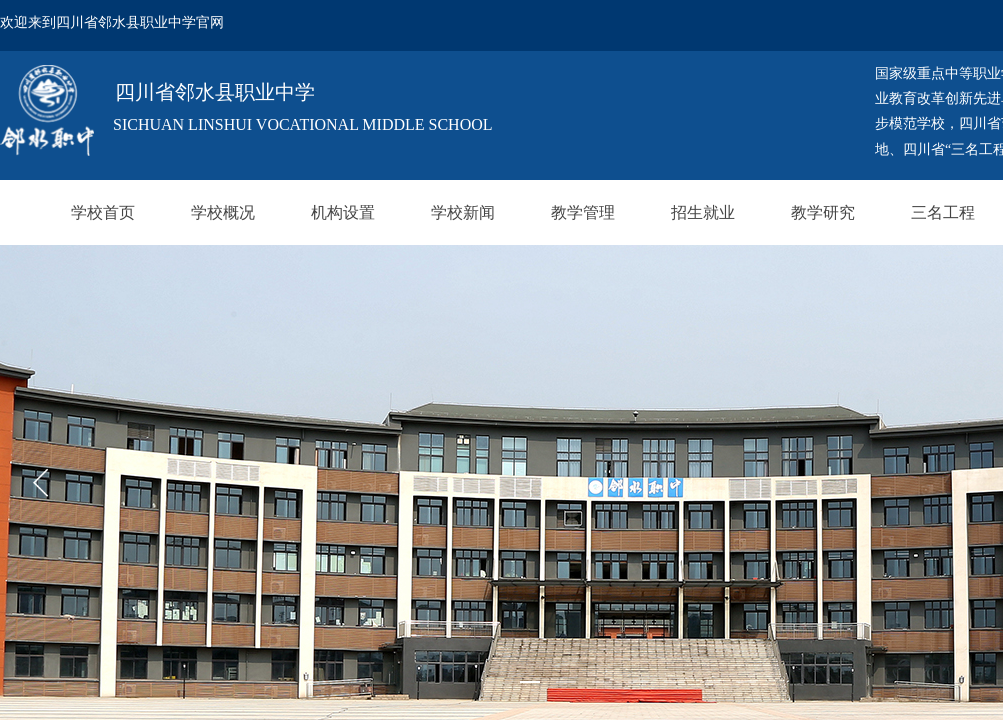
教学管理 (583, 212)
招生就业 (703, 212)
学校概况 (223, 212)
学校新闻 (463, 212)
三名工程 (943, 212)
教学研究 (823, 212)
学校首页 (103, 212)
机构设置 (343, 212)
